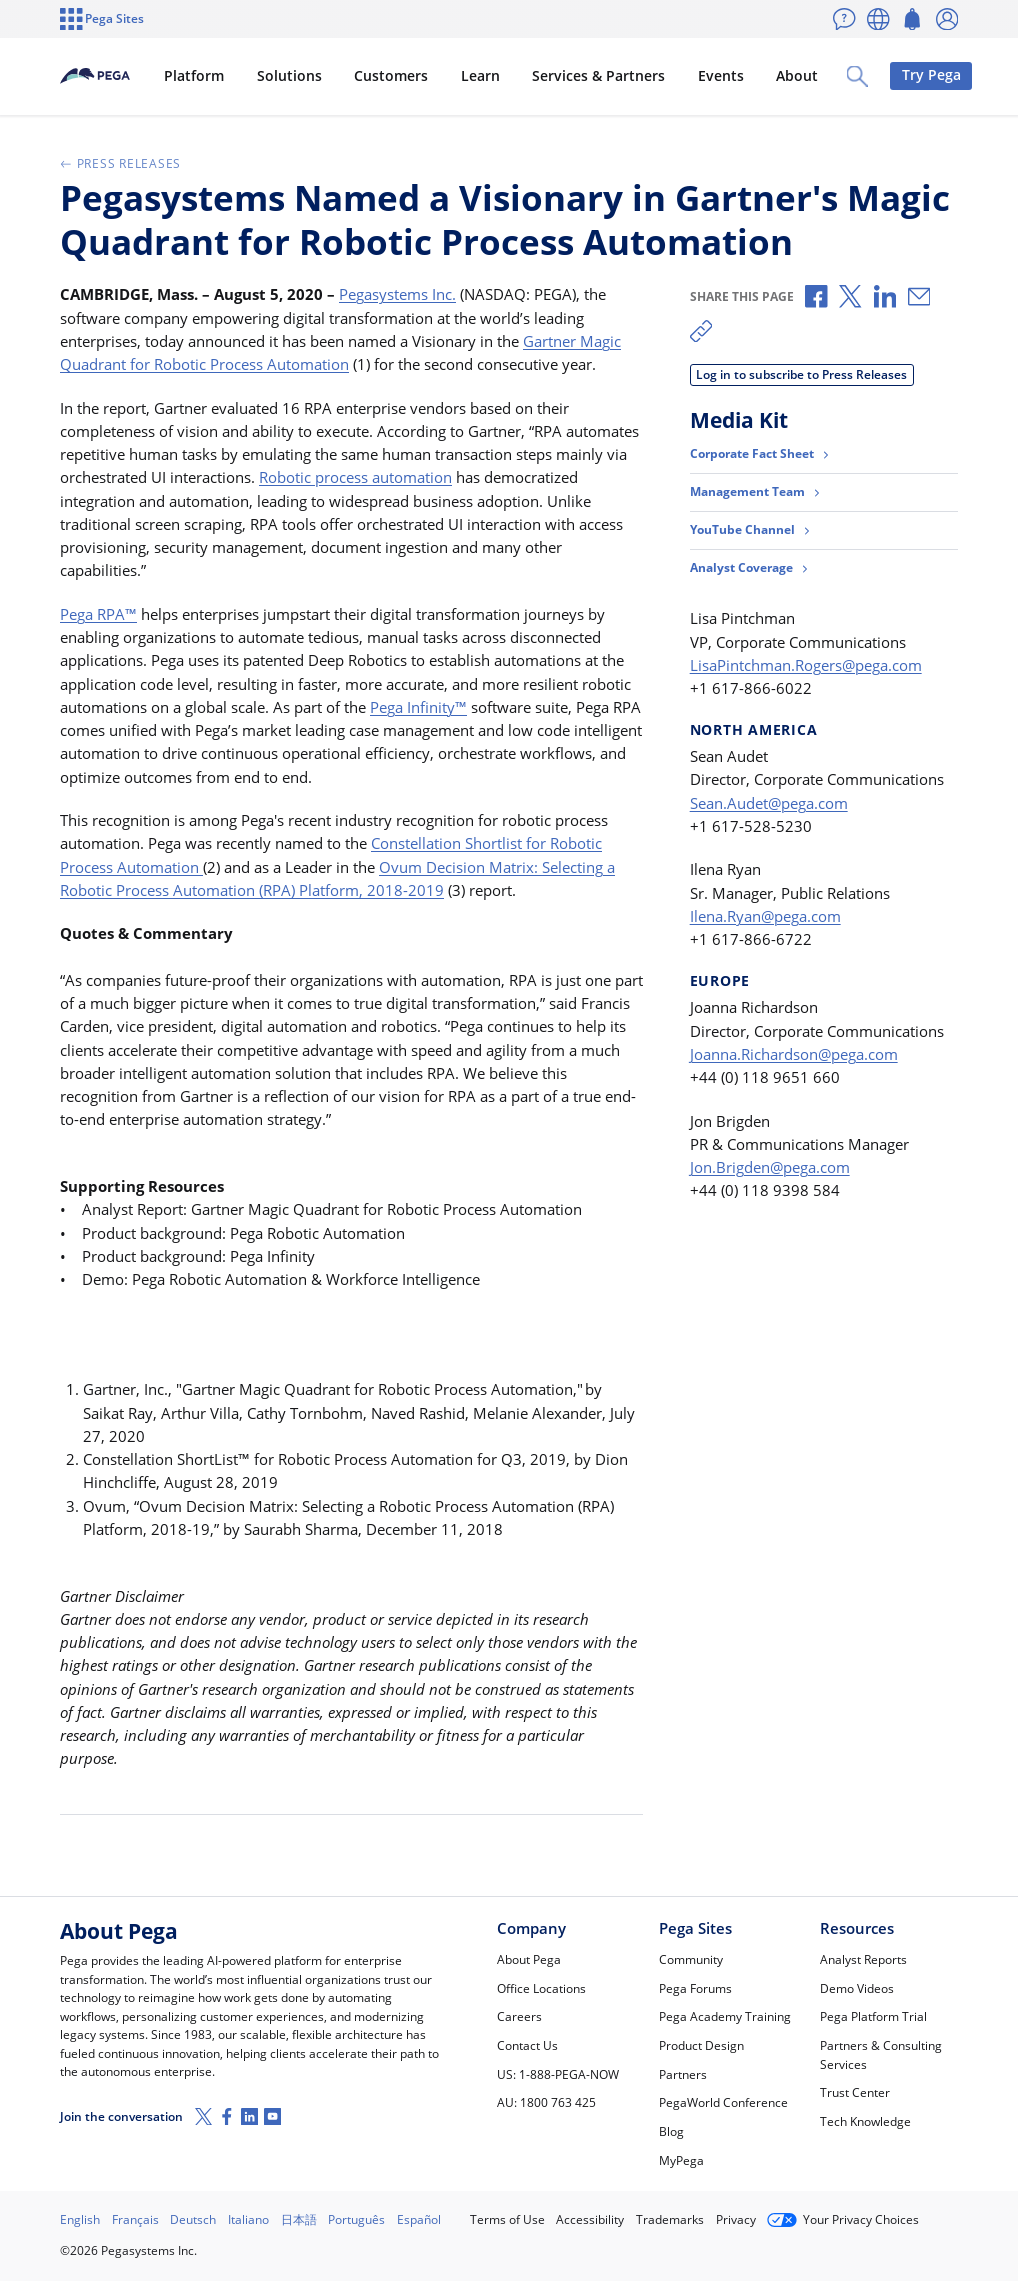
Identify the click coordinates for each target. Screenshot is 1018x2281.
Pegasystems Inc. (397, 294)
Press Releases (120, 163)
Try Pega (916, 75)
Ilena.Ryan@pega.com (765, 916)
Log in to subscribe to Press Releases (801, 374)
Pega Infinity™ (418, 707)
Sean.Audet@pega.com (769, 803)
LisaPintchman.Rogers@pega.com (806, 665)
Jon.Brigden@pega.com (770, 1167)
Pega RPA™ (98, 614)
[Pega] (128, 76)
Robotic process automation (355, 477)
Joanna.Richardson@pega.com (794, 1054)
